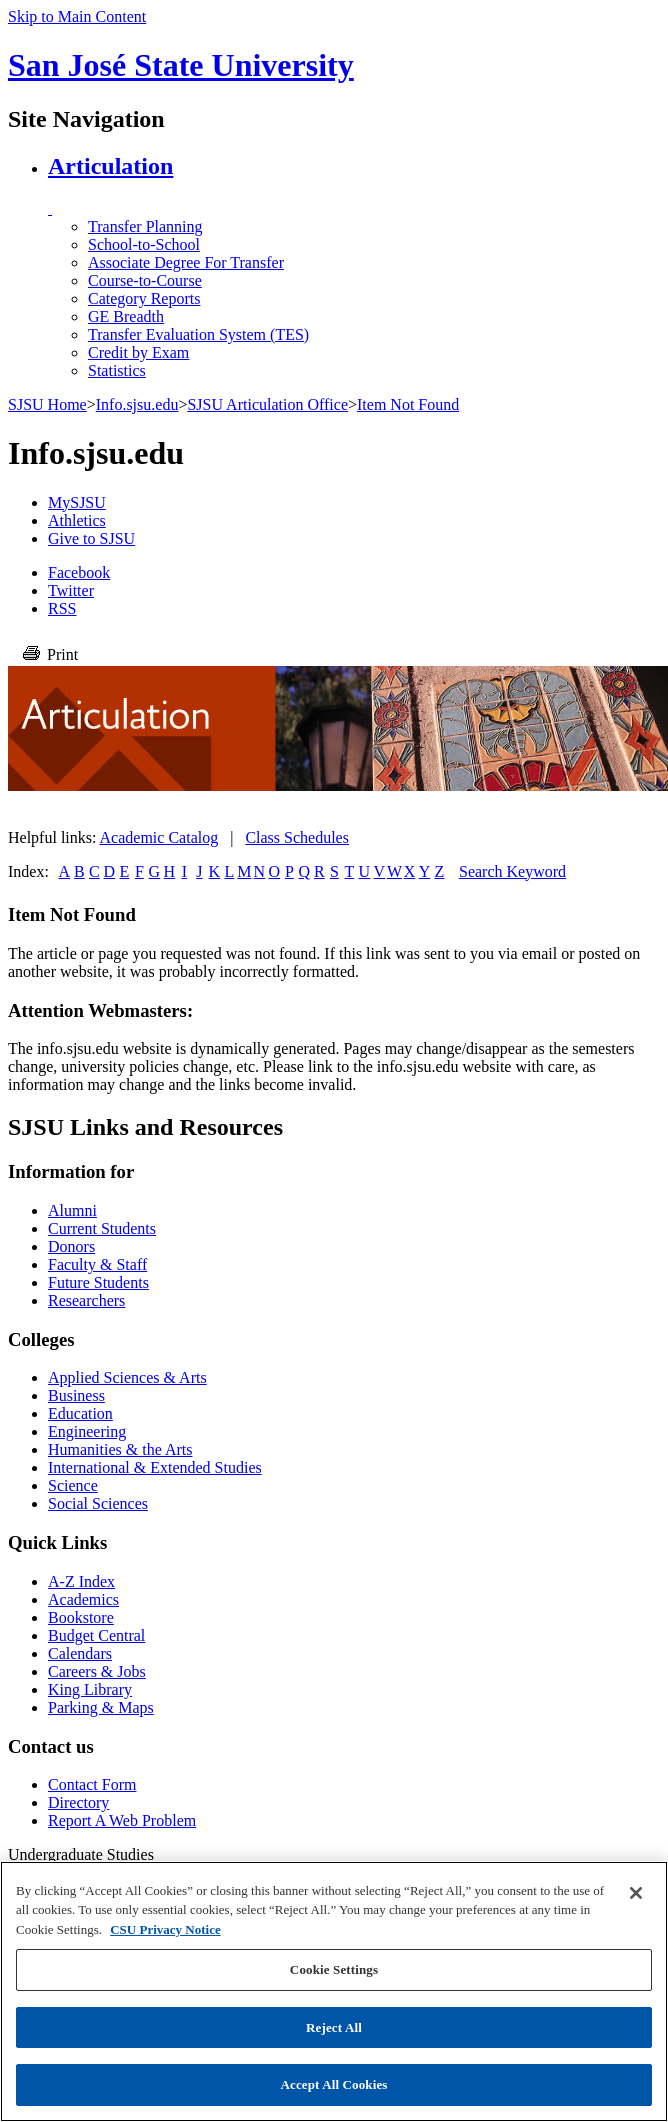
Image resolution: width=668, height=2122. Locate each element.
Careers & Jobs (97, 1671)
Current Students (102, 1228)
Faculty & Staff (97, 1264)
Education (80, 1413)
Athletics (77, 520)
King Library (90, 1689)
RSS (62, 608)
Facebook (79, 572)
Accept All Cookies (333, 2084)
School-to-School (144, 244)
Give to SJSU (91, 538)
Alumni (72, 1210)
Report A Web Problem (122, 1820)
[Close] (636, 1893)
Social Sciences (98, 1503)
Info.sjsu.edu (137, 404)
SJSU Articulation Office (267, 404)
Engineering (87, 1431)
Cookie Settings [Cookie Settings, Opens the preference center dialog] (334, 1969)
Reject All (334, 2027)
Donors (71, 1246)
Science (73, 1485)
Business (76, 1395)
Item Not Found (408, 404)
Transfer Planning (145, 226)
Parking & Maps (101, 1707)
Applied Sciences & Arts (127, 1377)
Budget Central (96, 1635)
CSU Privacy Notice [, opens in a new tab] (165, 1929)
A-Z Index (81, 1581)
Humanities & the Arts (120, 1449)
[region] (334, 1991)
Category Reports (144, 298)
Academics (83, 1599)
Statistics (117, 370)
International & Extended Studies (155, 1467)
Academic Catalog (159, 837)
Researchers (86, 1300)
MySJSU (77, 502)
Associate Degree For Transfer (186, 262)
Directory (78, 1802)
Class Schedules (297, 837)
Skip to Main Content (77, 16)
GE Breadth (126, 316)
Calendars (80, 1653)
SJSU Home (47, 404)
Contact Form (92, 1784)
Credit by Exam (138, 352)
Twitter (71, 590)
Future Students (98, 1282)
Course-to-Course (145, 280)
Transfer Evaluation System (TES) (198, 334)
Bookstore (81, 1617)
